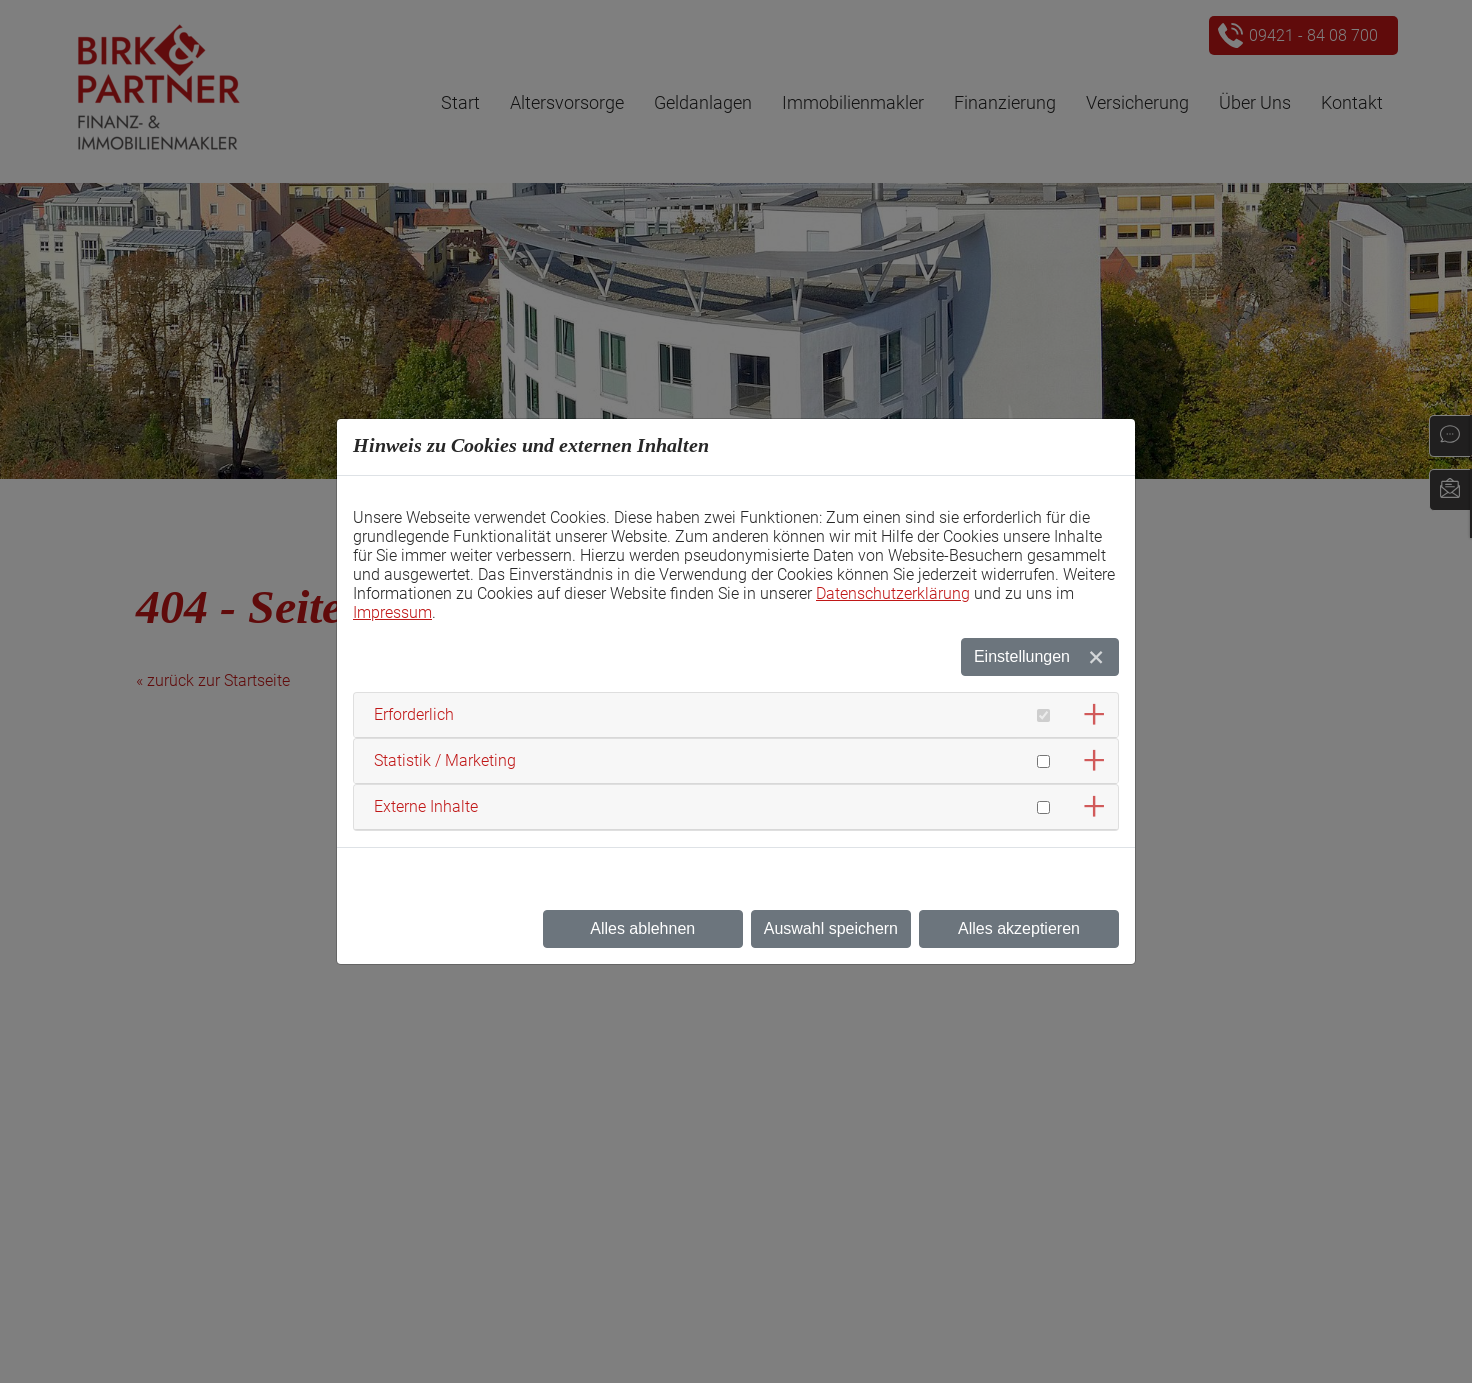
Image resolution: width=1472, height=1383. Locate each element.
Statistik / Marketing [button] (445, 760)
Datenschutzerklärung (893, 593)
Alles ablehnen (642, 928)
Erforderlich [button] (414, 714)
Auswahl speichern (831, 928)
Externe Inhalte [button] (426, 806)
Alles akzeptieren (1019, 928)
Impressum (392, 612)
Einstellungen (1022, 656)
